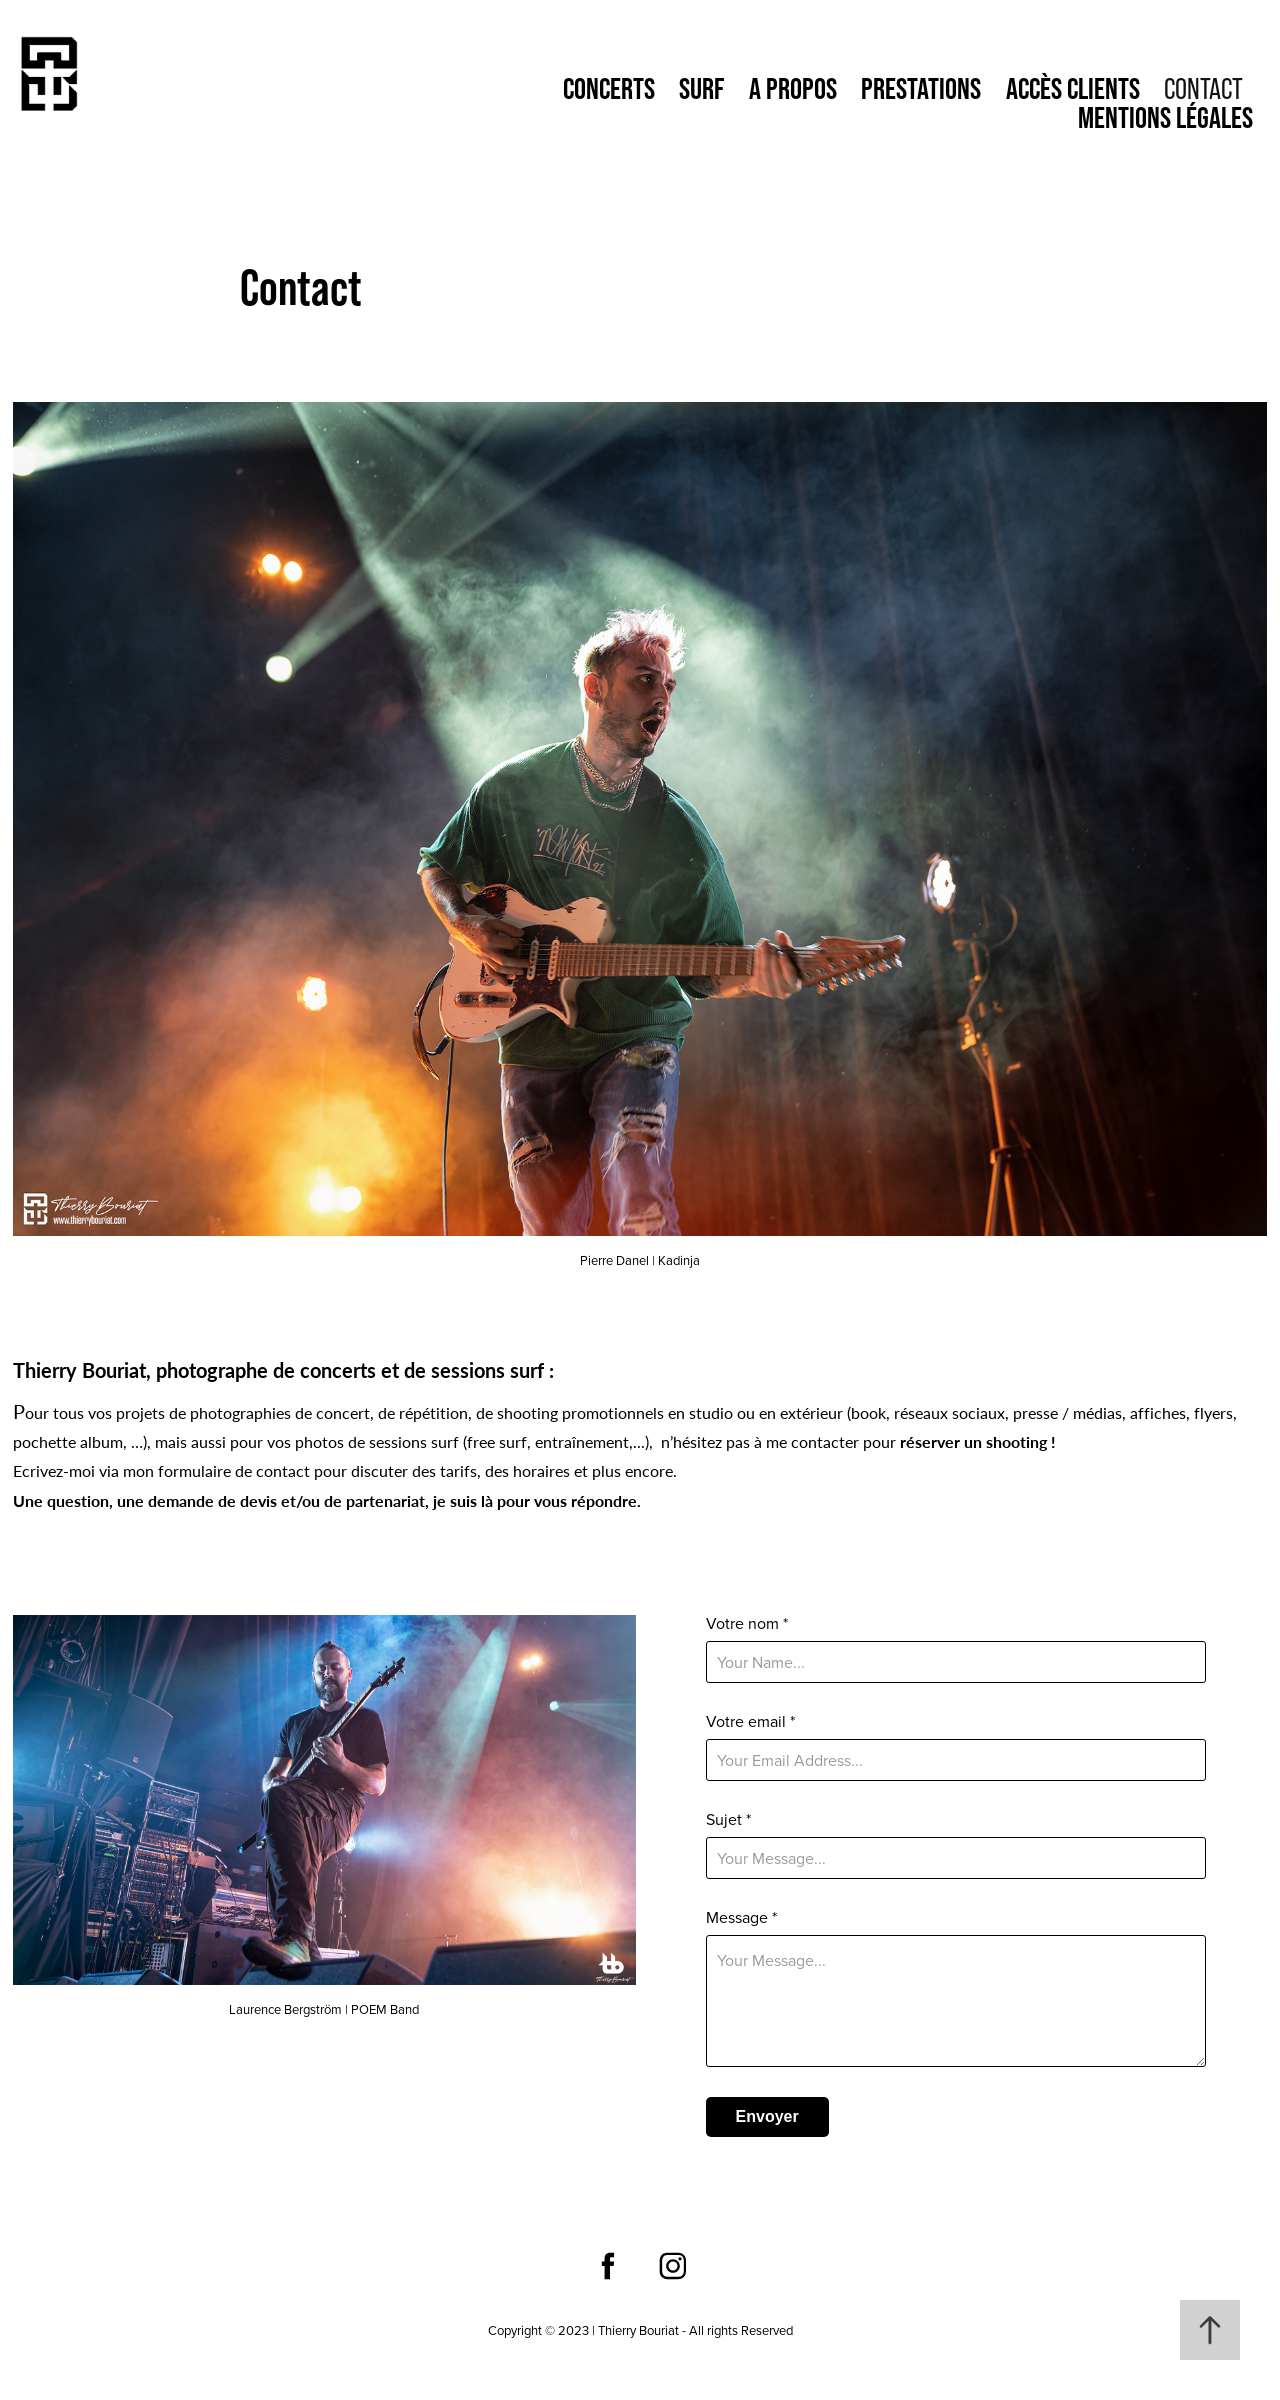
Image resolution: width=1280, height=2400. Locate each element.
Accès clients (1073, 88)
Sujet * (728, 1819)
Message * (741, 1917)
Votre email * (750, 1721)
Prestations (921, 88)
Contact (1203, 88)
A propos (793, 88)
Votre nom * (747, 1623)
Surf (701, 88)
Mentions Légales (1165, 117)
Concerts (609, 88)
